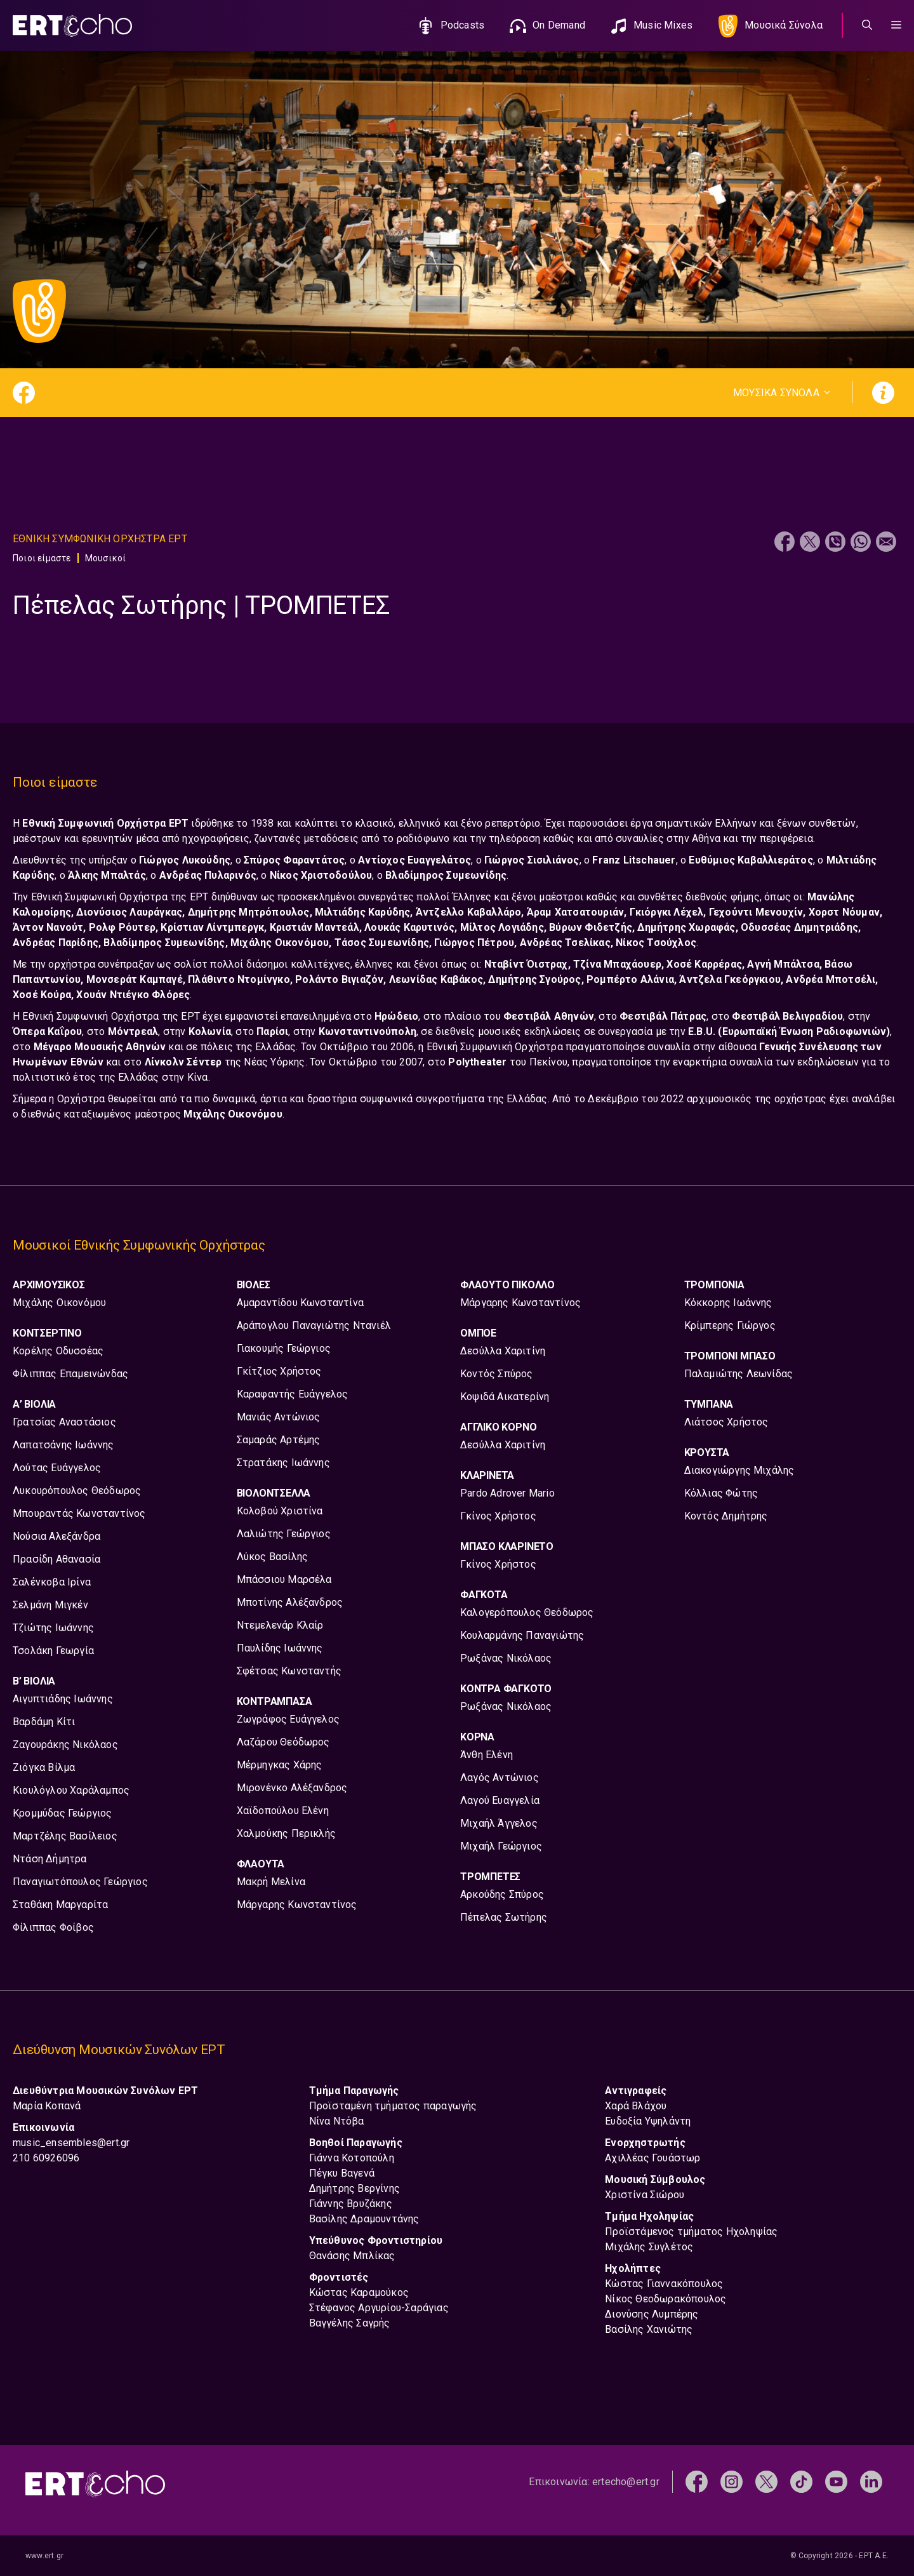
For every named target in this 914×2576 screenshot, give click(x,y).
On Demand (559, 25)
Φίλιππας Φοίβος (53, 1927)
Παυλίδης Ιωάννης (280, 1648)
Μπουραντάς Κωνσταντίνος (79, 1513)
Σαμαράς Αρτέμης (279, 1440)
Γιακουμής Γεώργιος (284, 1348)
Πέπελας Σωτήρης (503, 1917)
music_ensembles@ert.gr (71, 2143)
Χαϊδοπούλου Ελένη (283, 1811)
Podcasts (462, 25)
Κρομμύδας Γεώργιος (62, 1813)
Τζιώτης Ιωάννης (53, 1628)
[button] (896, 25)
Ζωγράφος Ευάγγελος (288, 1719)
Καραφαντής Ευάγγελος (292, 1394)
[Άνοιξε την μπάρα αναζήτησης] (867, 25)
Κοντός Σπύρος (496, 1374)
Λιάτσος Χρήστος (726, 1422)
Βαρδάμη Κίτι (44, 1722)
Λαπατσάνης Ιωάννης (63, 1445)
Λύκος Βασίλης (272, 1557)
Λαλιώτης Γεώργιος (284, 1534)
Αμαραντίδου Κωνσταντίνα (300, 1303)
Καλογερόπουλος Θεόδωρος (527, 1612)
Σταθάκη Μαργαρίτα (60, 1905)
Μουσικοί (105, 558)
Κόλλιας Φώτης (721, 1493)
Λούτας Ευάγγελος (57, 1468)
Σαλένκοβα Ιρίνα (52, 1582)
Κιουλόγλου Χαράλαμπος (71, 1790)
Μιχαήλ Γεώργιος (501, 1846)
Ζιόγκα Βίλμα (44, 1767)
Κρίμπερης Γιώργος (730, 1325)
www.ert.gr (44, 2555)
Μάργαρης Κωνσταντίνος (297, 1905)
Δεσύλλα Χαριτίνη (502, 1351)
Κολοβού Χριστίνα (280, 1511)
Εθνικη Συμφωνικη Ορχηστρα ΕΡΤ (100, 539)
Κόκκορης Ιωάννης (728, 1303)
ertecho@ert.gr (625, 2482)
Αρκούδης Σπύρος (502, 1894)
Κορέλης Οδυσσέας (58, 1351)
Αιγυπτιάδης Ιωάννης (63, 1699)
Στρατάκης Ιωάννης (283, 1463)
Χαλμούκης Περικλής (286, 1833)
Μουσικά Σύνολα (784, 25)
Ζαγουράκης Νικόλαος (65, 1744)
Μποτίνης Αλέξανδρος (290, 1602)
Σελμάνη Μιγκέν (50, 1605)
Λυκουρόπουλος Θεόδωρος (77, 1491)
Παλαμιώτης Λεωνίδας (738, 1374)
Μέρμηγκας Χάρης (279, 1765)
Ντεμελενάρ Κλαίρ (280, 1625)
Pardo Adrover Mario (507, 1493)
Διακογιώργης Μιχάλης (739, 1470)
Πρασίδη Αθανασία (56, 1559)
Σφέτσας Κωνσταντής (289, 1671)
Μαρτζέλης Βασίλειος (65, 1836)
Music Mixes (662, 25)
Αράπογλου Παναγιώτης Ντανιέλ (314, 1325)
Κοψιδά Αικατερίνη (504, 1397)
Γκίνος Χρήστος (498, 1516)
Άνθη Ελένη (486, 1755)
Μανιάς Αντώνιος (279, 1417)
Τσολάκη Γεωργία (53, 1651)
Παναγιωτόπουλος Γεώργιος (80, 1882)
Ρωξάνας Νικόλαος (506, 1658)
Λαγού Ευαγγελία (500, 1800)
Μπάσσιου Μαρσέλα (284, 1579)
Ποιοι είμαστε (42, 558)
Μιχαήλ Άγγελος (499, 1823)
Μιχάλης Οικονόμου (59, 1303)
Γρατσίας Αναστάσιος (64, 1422)
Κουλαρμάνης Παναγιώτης (522, 1635)
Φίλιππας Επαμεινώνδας (70, 1374)
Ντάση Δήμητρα (50, 1859)
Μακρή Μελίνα (271, 1882)
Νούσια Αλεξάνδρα (56, 1536)
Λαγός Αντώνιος (499, 1778)
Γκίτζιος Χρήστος (279, 1371)
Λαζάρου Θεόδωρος (283, 1742)
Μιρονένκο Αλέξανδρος (292, 1788)
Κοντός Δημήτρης (726, 1516)
